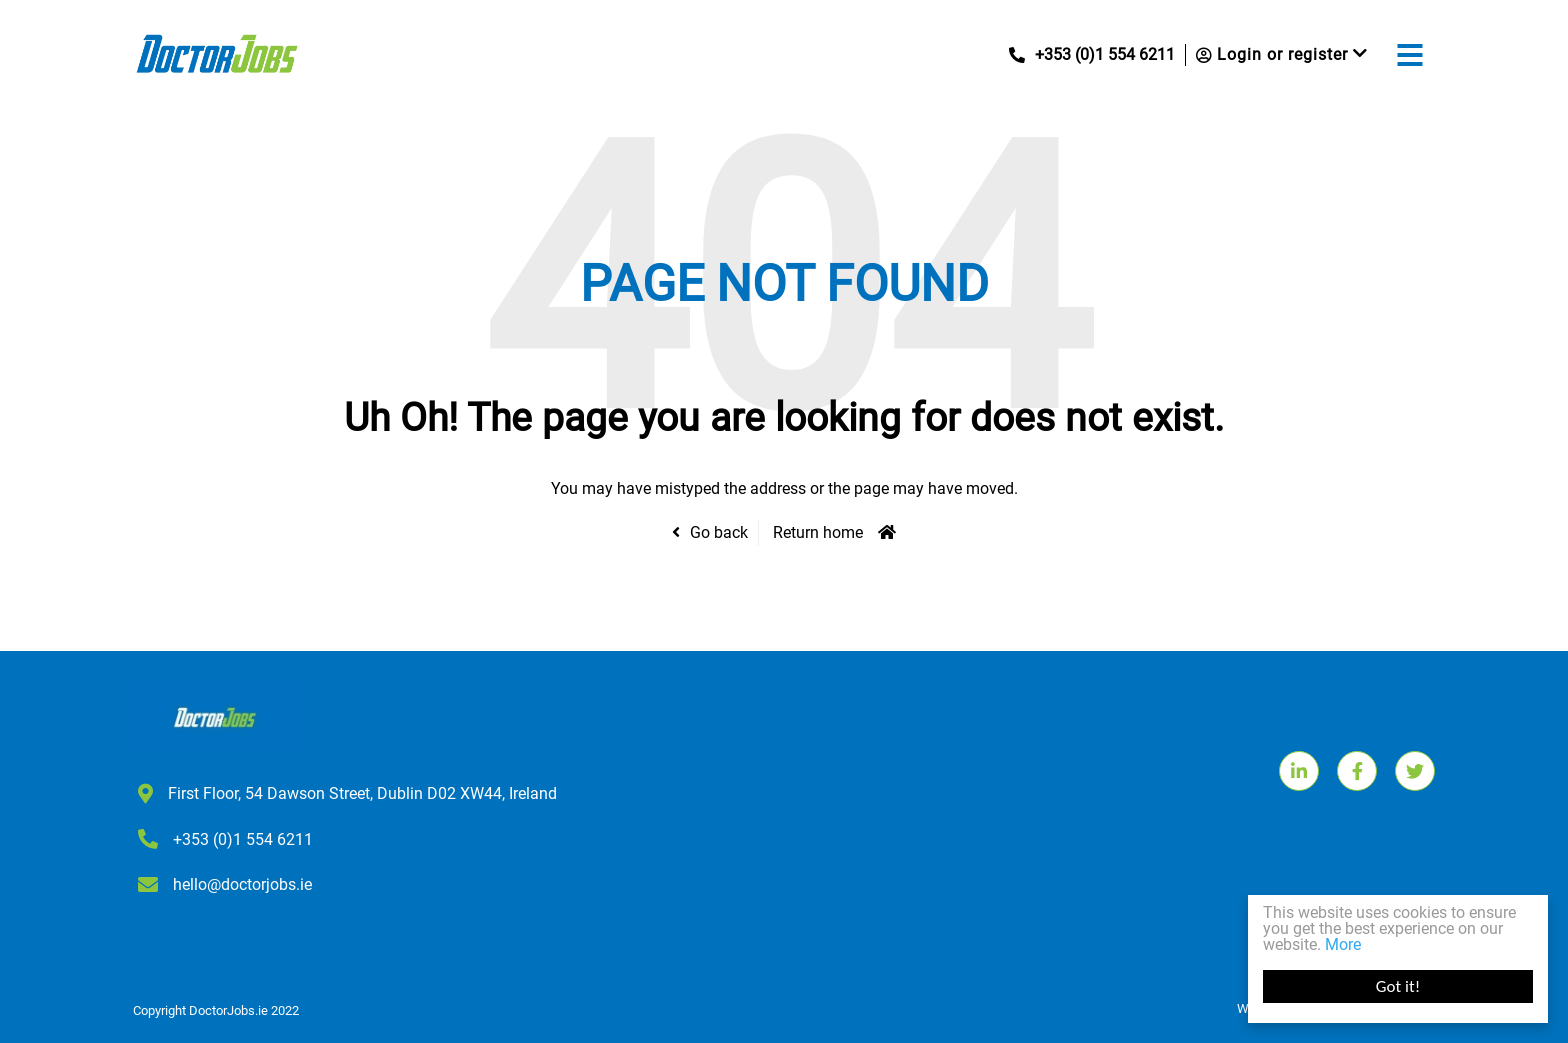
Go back (719, 532)
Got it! (1398, 986)
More (1343, 944)
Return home (818, 532)
